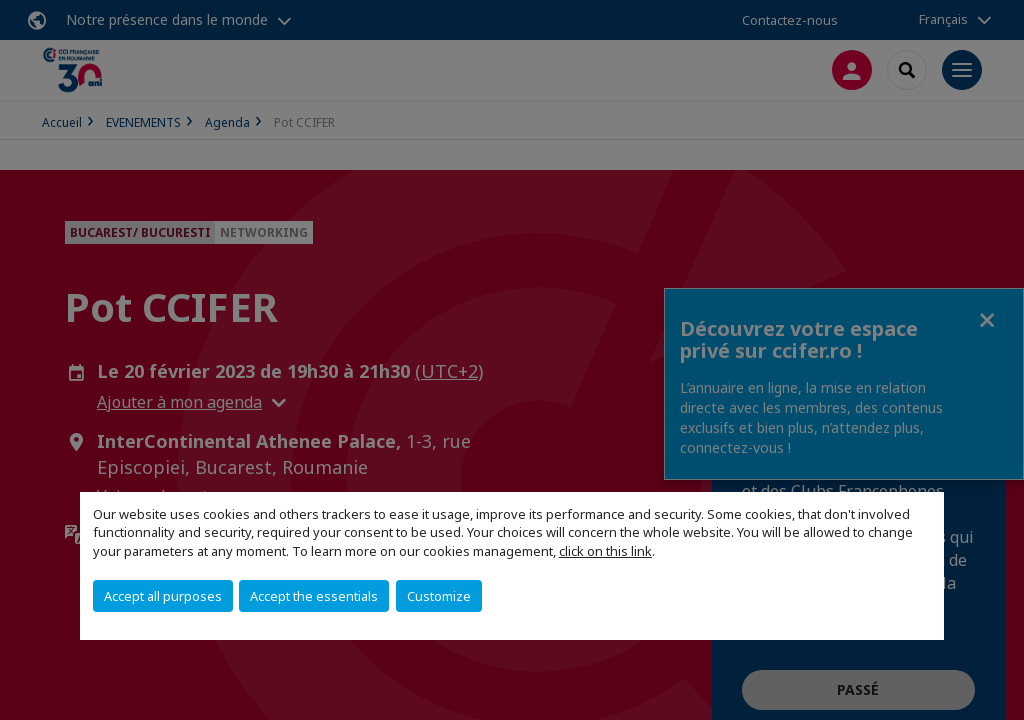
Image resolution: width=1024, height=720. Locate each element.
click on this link (605, 551)
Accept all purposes (163, 596)
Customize (439, 596)
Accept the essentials (314, 596)
